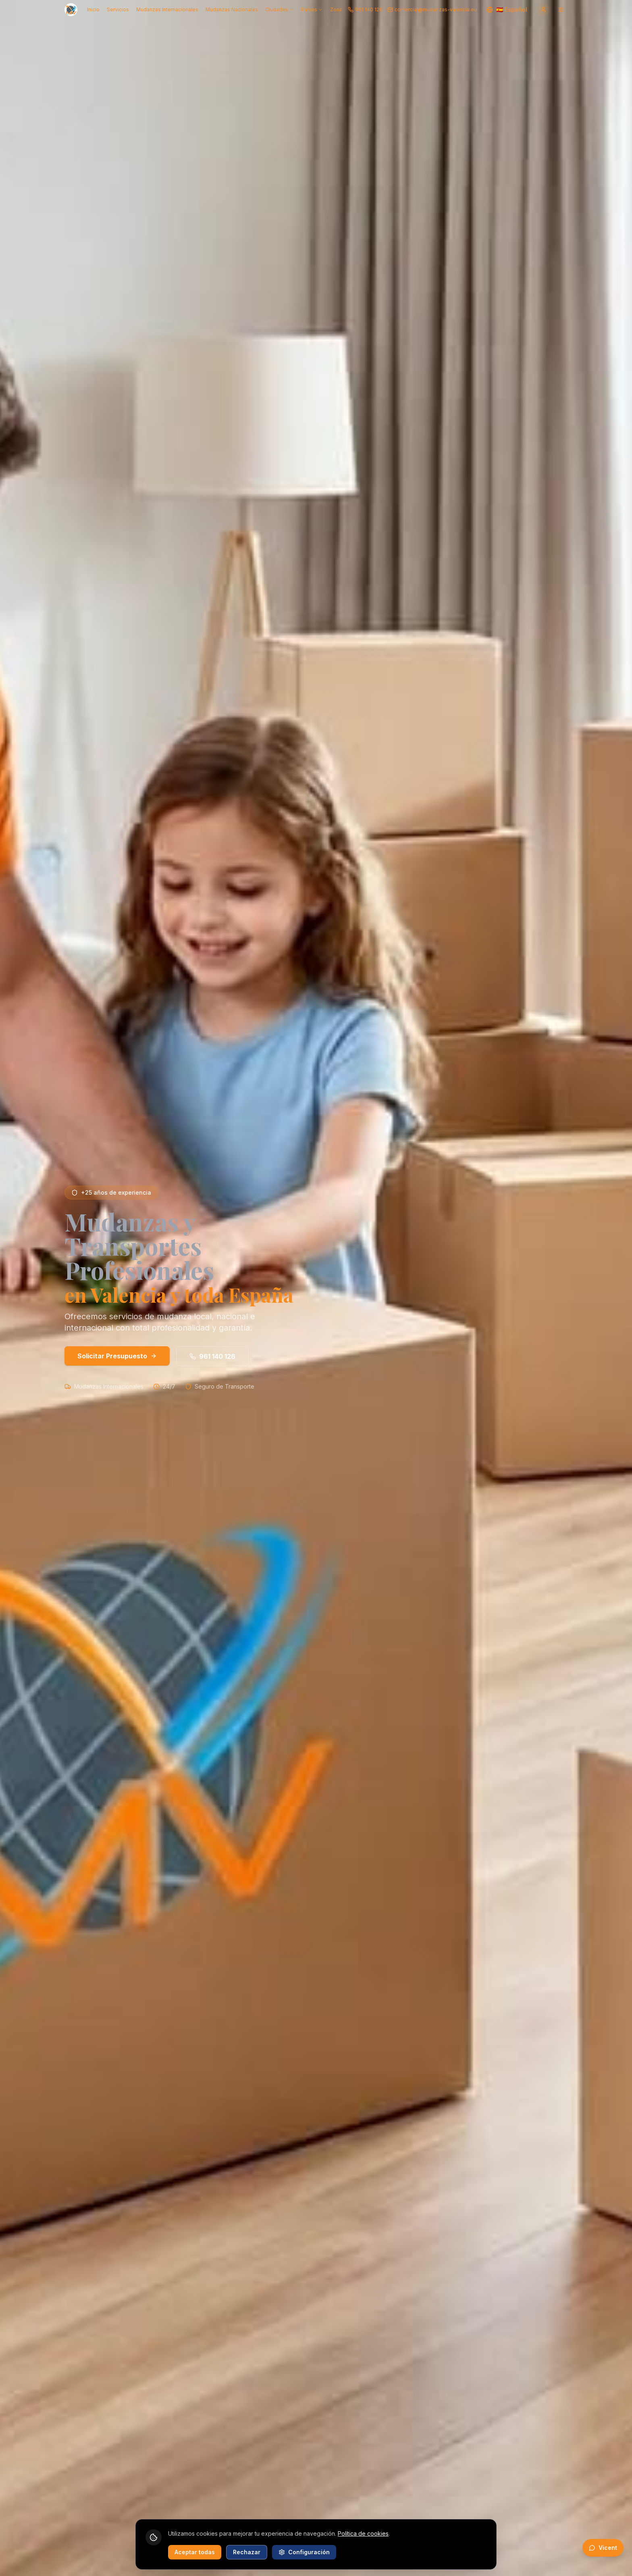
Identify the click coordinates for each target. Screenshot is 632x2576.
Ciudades (279, 9)
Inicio (93, 9)
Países (312, 9)
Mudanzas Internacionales (167, 9)
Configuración (304, 2552)
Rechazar (246, 2552)
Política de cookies (363, 2533)
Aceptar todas (195, 2552)
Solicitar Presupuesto (117, 1356)
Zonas (337, 9)
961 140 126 (212, 1356)
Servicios (118, 9)
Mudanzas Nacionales (232, 9)
